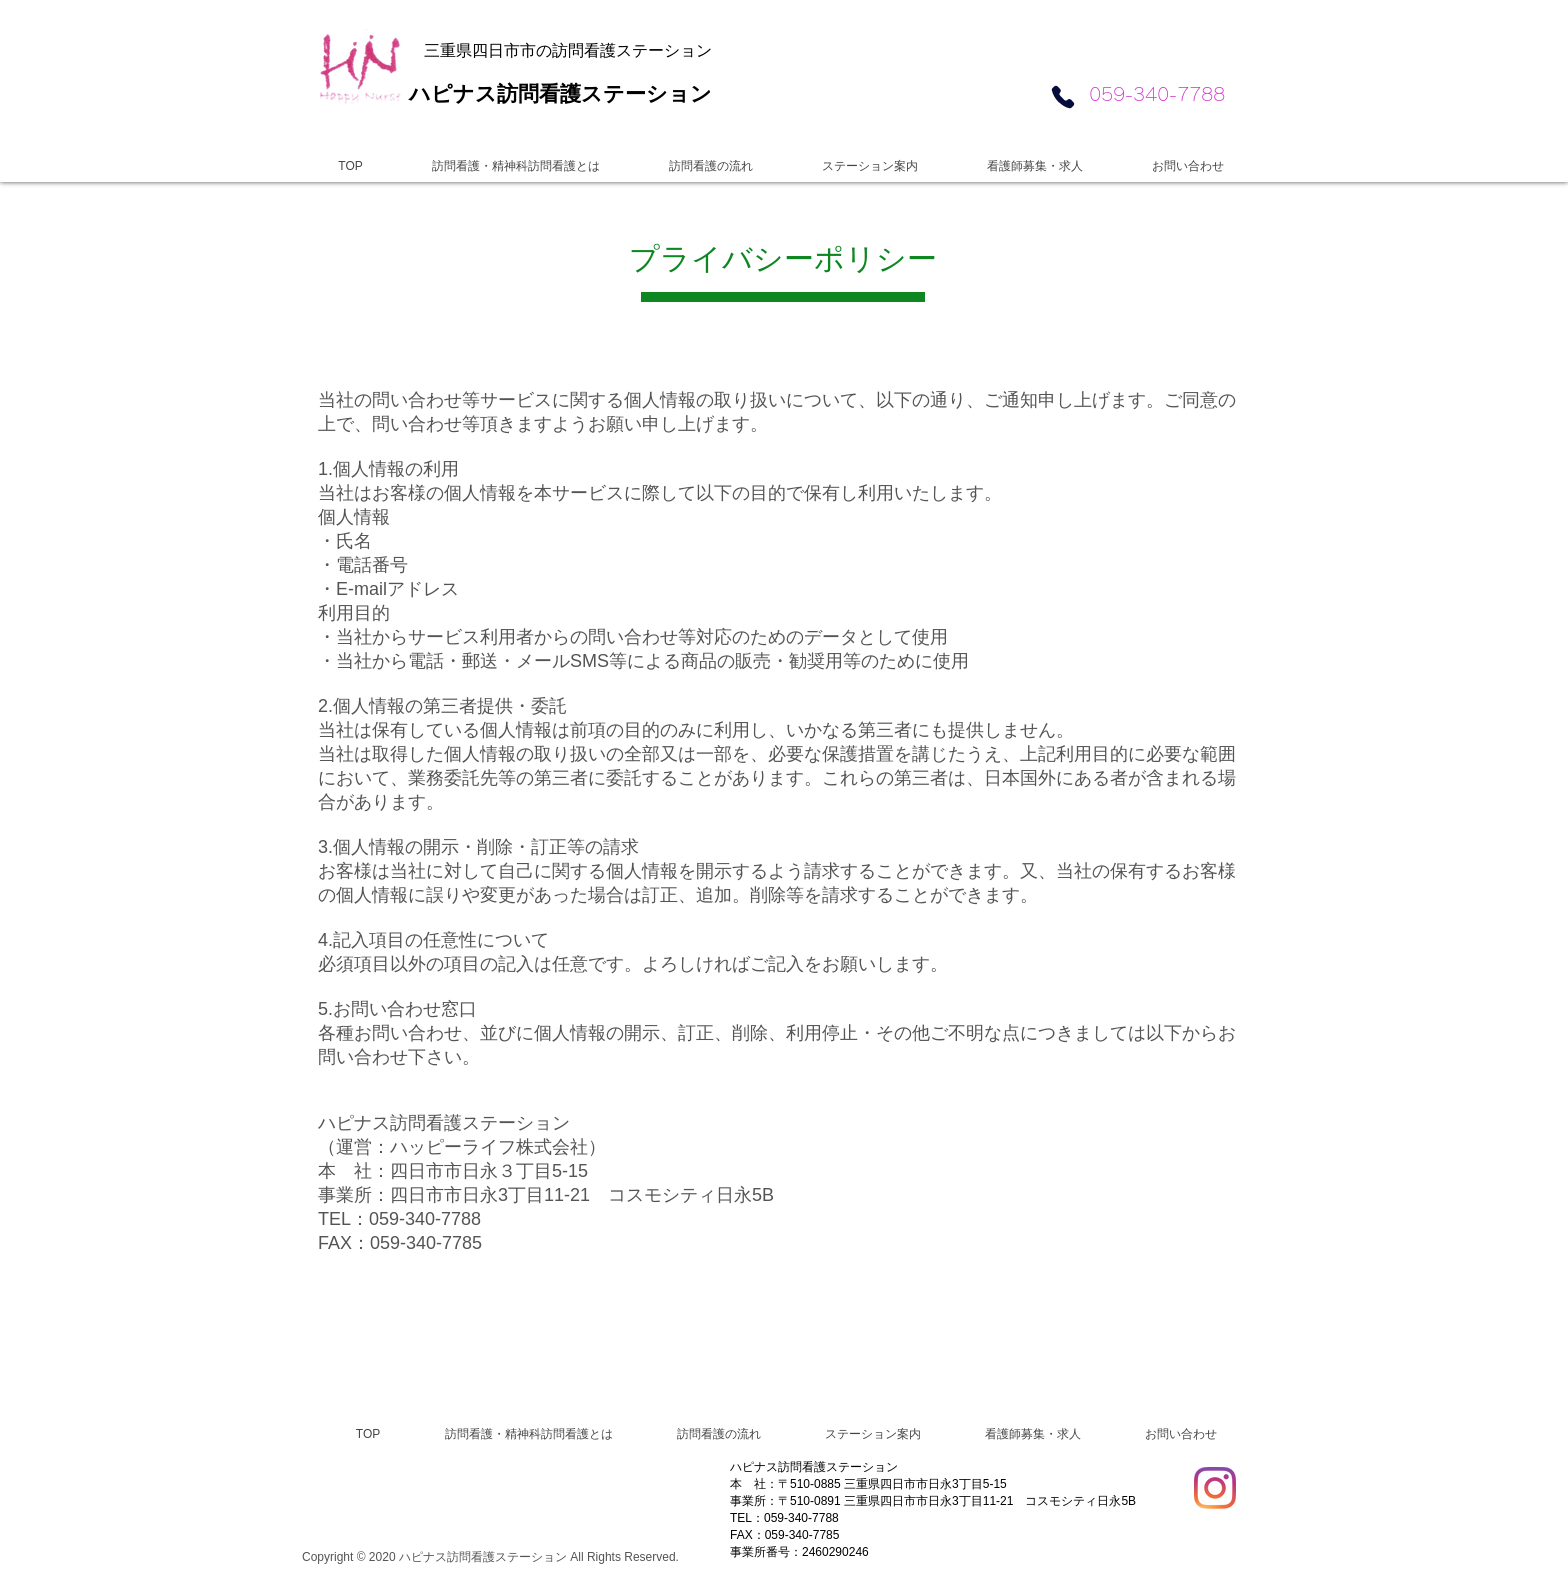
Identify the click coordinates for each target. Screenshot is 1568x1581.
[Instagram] (1215, 1488)
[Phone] (1062, 96)
